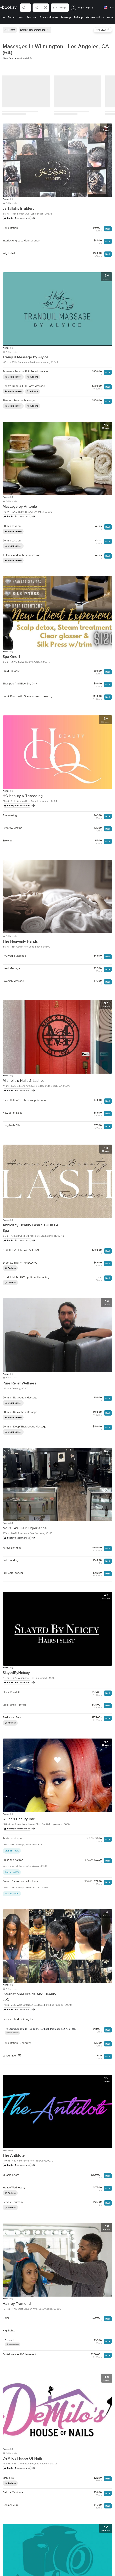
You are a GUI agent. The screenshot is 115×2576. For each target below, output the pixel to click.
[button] (25, 7)
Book (107, 228)
